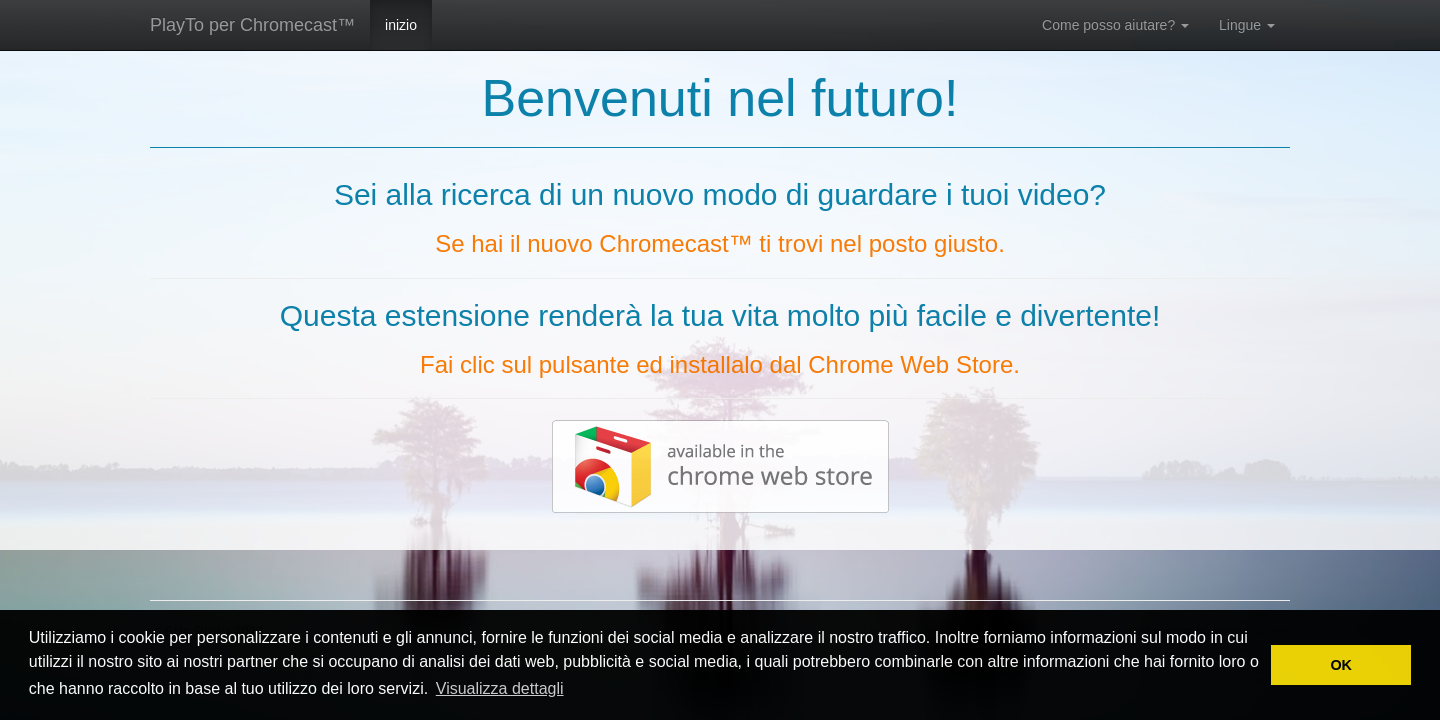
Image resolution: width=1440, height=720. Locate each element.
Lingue (1247, 25)
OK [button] (1341, 665)
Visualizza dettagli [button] (500, 688)
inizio (401, 25)
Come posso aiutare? (1115, 25)
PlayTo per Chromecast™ (252, 25)
